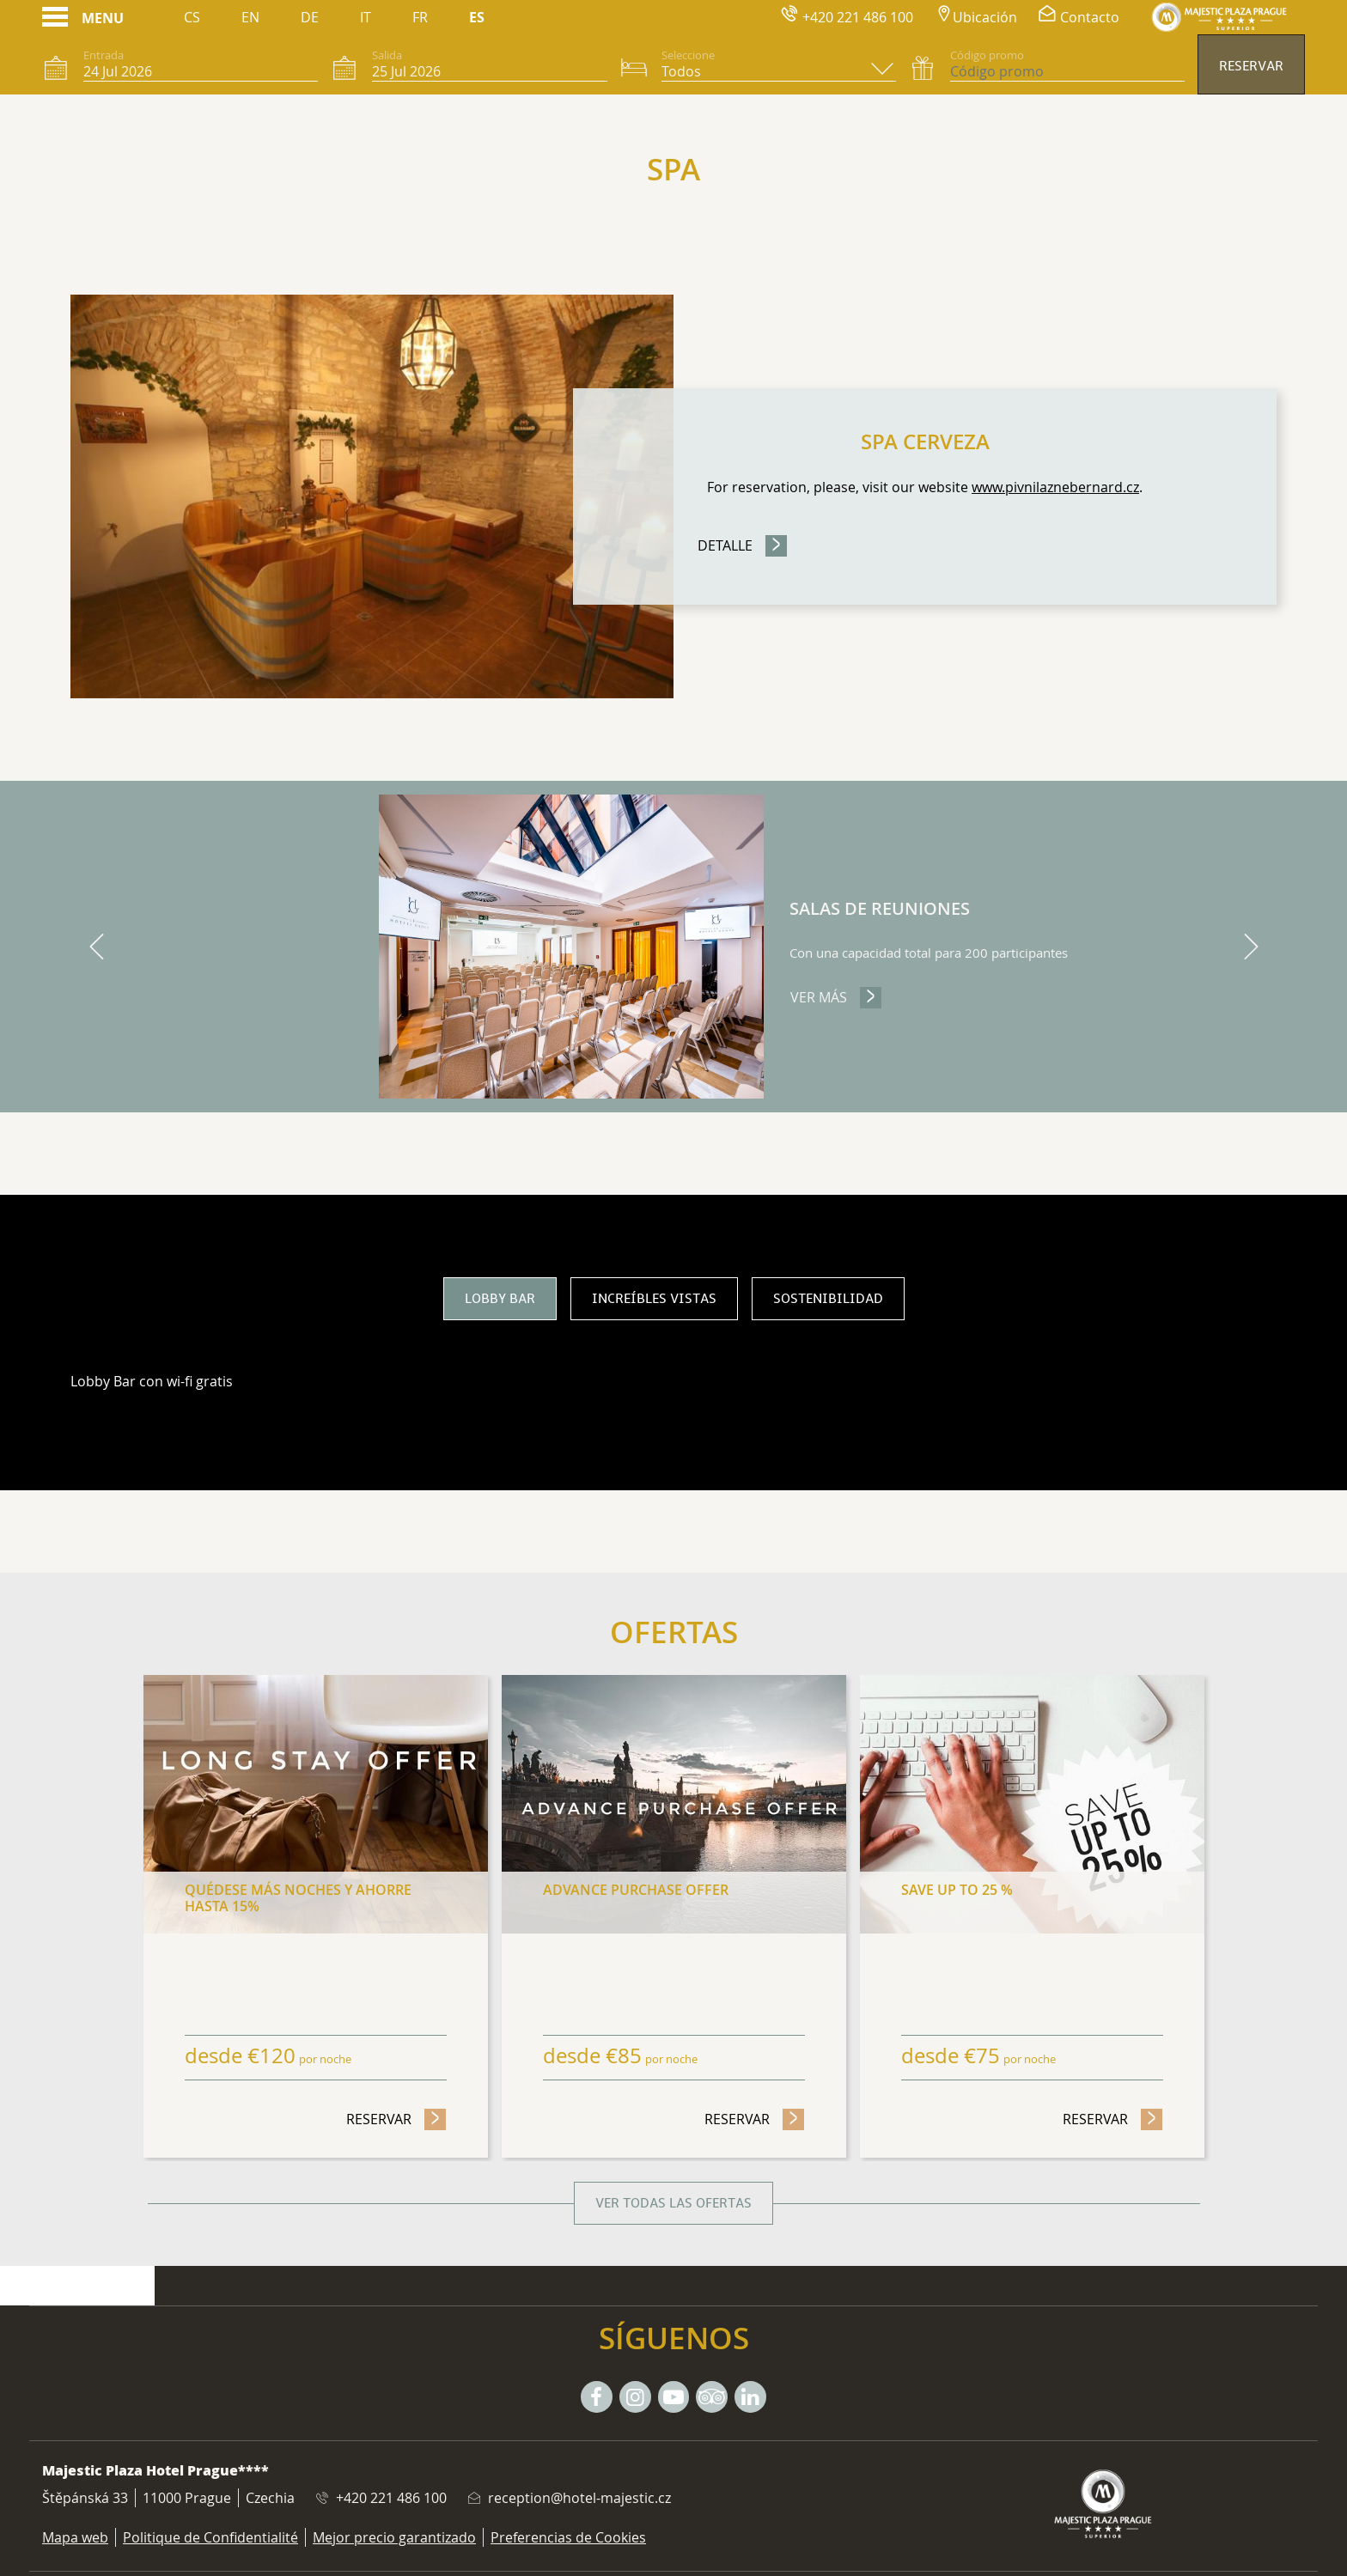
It (365, 17)
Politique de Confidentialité (210, 2537)
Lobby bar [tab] (500, 1298)
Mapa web (75, 2537)
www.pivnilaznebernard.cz (1055, 487)
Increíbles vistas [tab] (654, 1298)
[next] (1251, 946)
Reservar (1251, 66)
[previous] (96, 946)
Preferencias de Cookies (568, 2537)
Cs (192, 17)
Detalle (725, 545)
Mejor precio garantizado (394, 2537)
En (250, 17)
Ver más (836, 997)
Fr (420, 17)
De (310, 17)
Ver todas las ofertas (673, 2203)
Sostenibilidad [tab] (828, 1298)
